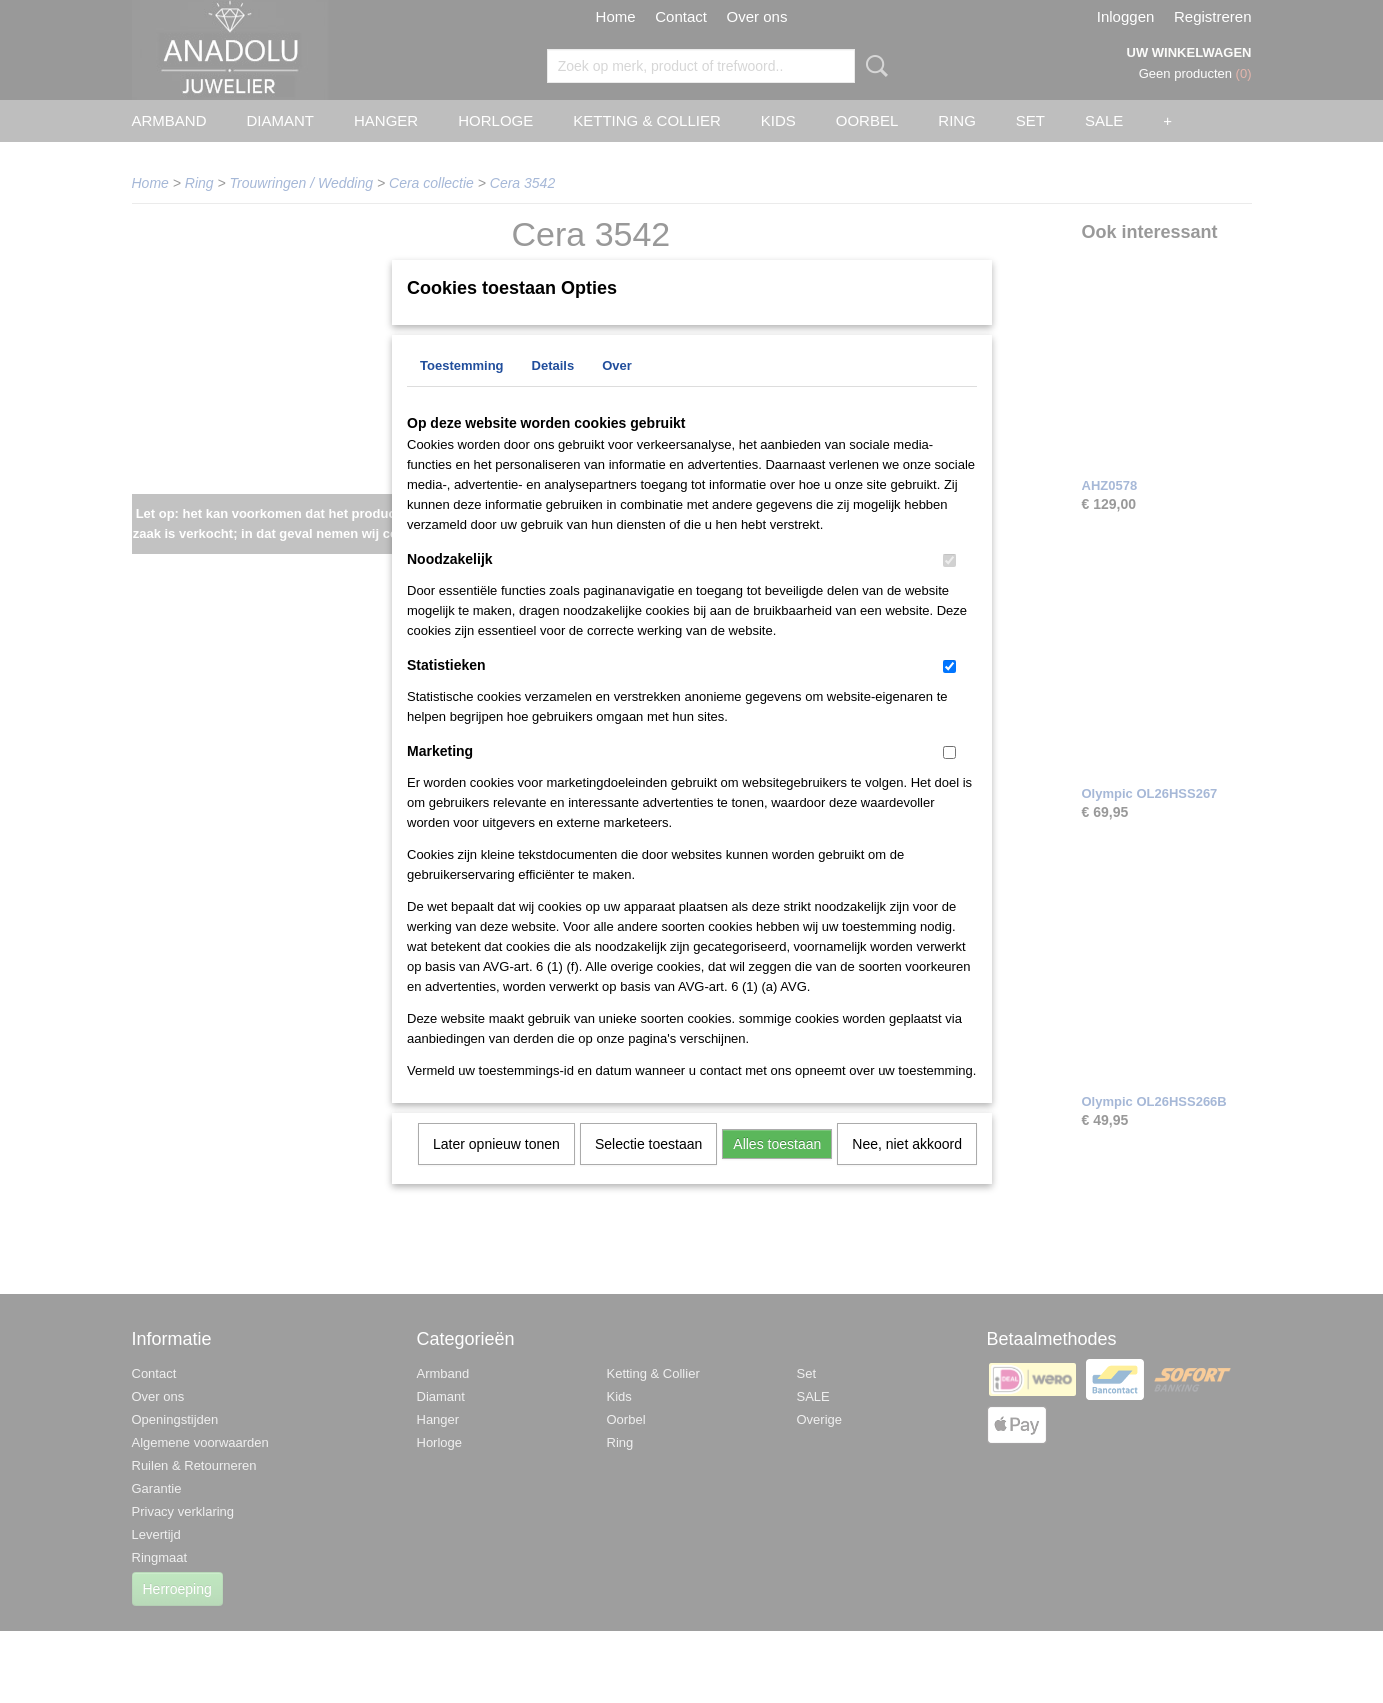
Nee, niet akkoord (907, 1170)
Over (617, 391)
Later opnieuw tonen (496, 1170)
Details (553, 391)
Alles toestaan (777, 1170)
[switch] (949, 586)
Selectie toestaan (648, 1170)
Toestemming (462, 391)
